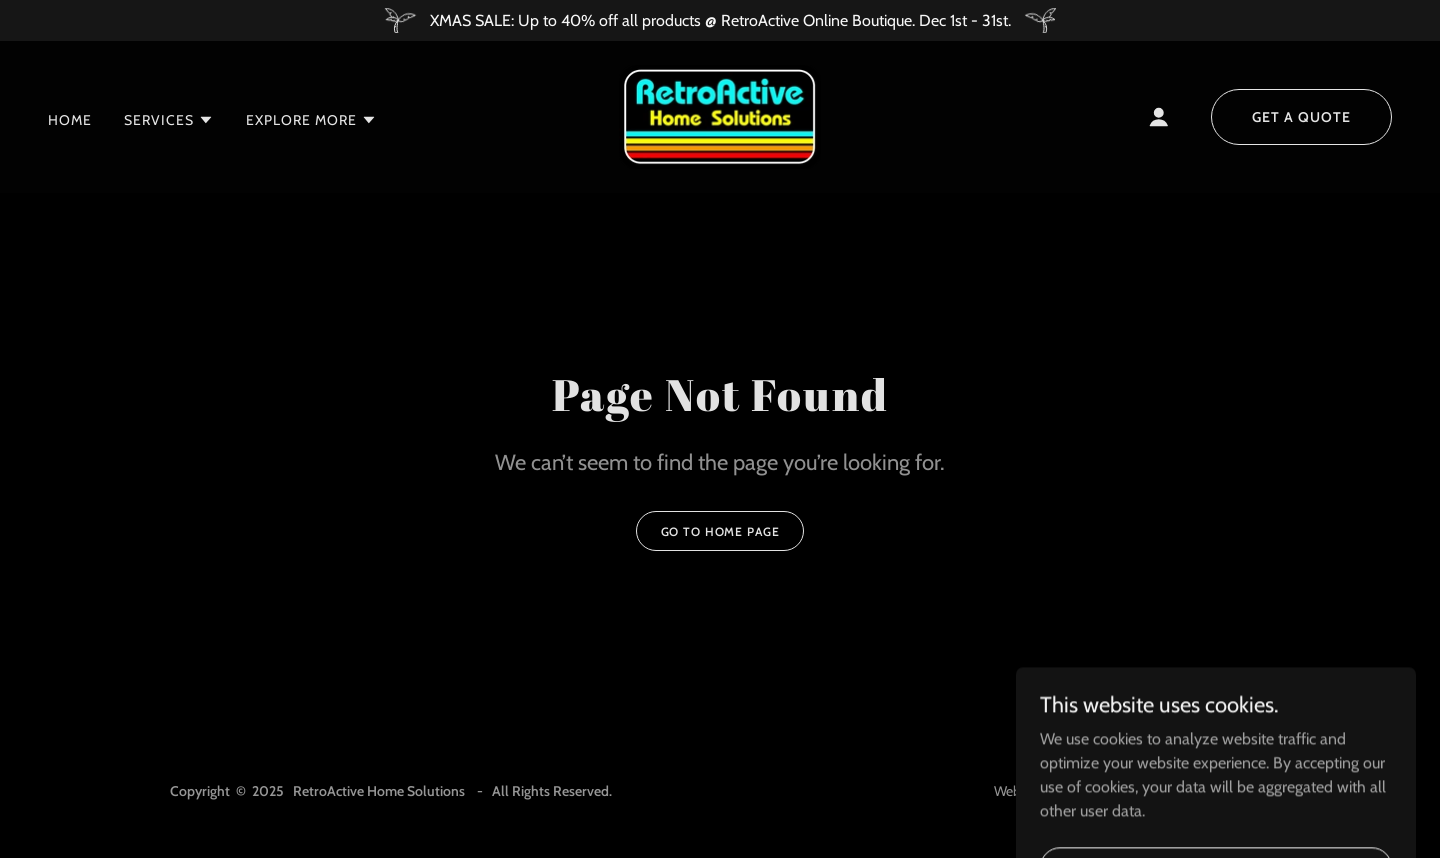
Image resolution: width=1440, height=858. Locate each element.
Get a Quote (1301, 117)
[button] (169, 120)
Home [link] (70, 120)
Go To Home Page (720, 531)
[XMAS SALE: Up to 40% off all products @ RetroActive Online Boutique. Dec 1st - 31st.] (720, 20)
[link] (719, 115)
